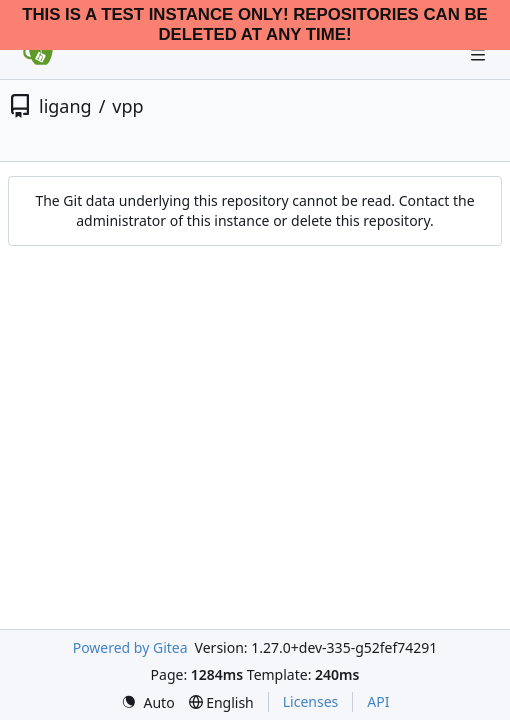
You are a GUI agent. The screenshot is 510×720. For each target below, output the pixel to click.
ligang (65, 106)
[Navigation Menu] (480, 54)
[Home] (38, 55)
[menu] (148, 702)
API (378, 701)
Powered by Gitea (130, 647)
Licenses (311, 701)
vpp (127, 106)
